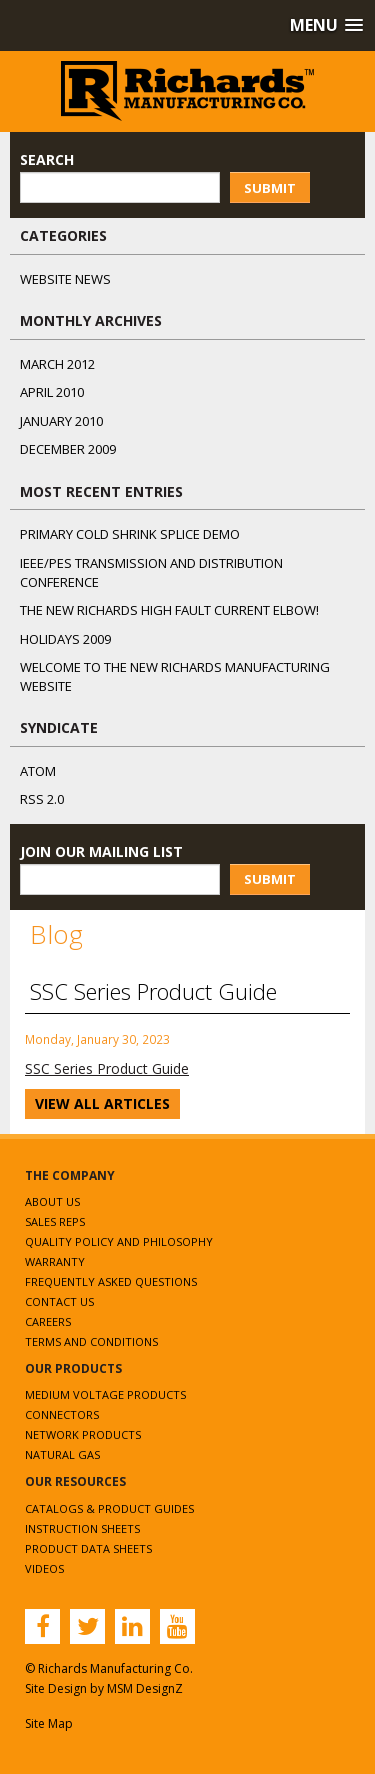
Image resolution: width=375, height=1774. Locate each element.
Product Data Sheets (88, 1548)
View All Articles (102, 1103)
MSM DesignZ (145, 1688)
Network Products (83, 1434)
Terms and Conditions (91, 1341)
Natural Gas (62, 1454)
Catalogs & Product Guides (109, 1508)
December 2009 (68, 449)
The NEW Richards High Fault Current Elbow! (169, 610)
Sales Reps (55, 1221)
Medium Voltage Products (105, 1394)
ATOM (38, 771)
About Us (52, 1201)
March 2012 (57, 364)
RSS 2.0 (42, 799)
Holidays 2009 (65, 639)
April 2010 (52, 392)
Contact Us (59, 1301)
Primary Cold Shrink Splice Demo (130, 534)
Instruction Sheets (82, 1528)
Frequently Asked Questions (111, 1281)
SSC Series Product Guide (107, 1068)
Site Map (49, 1723)
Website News (65, 279)
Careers (48, 1321)
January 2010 (61, 421)
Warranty (55, 1261)
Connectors (62, 1414)
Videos (44, 1568)
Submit (270, 188)
